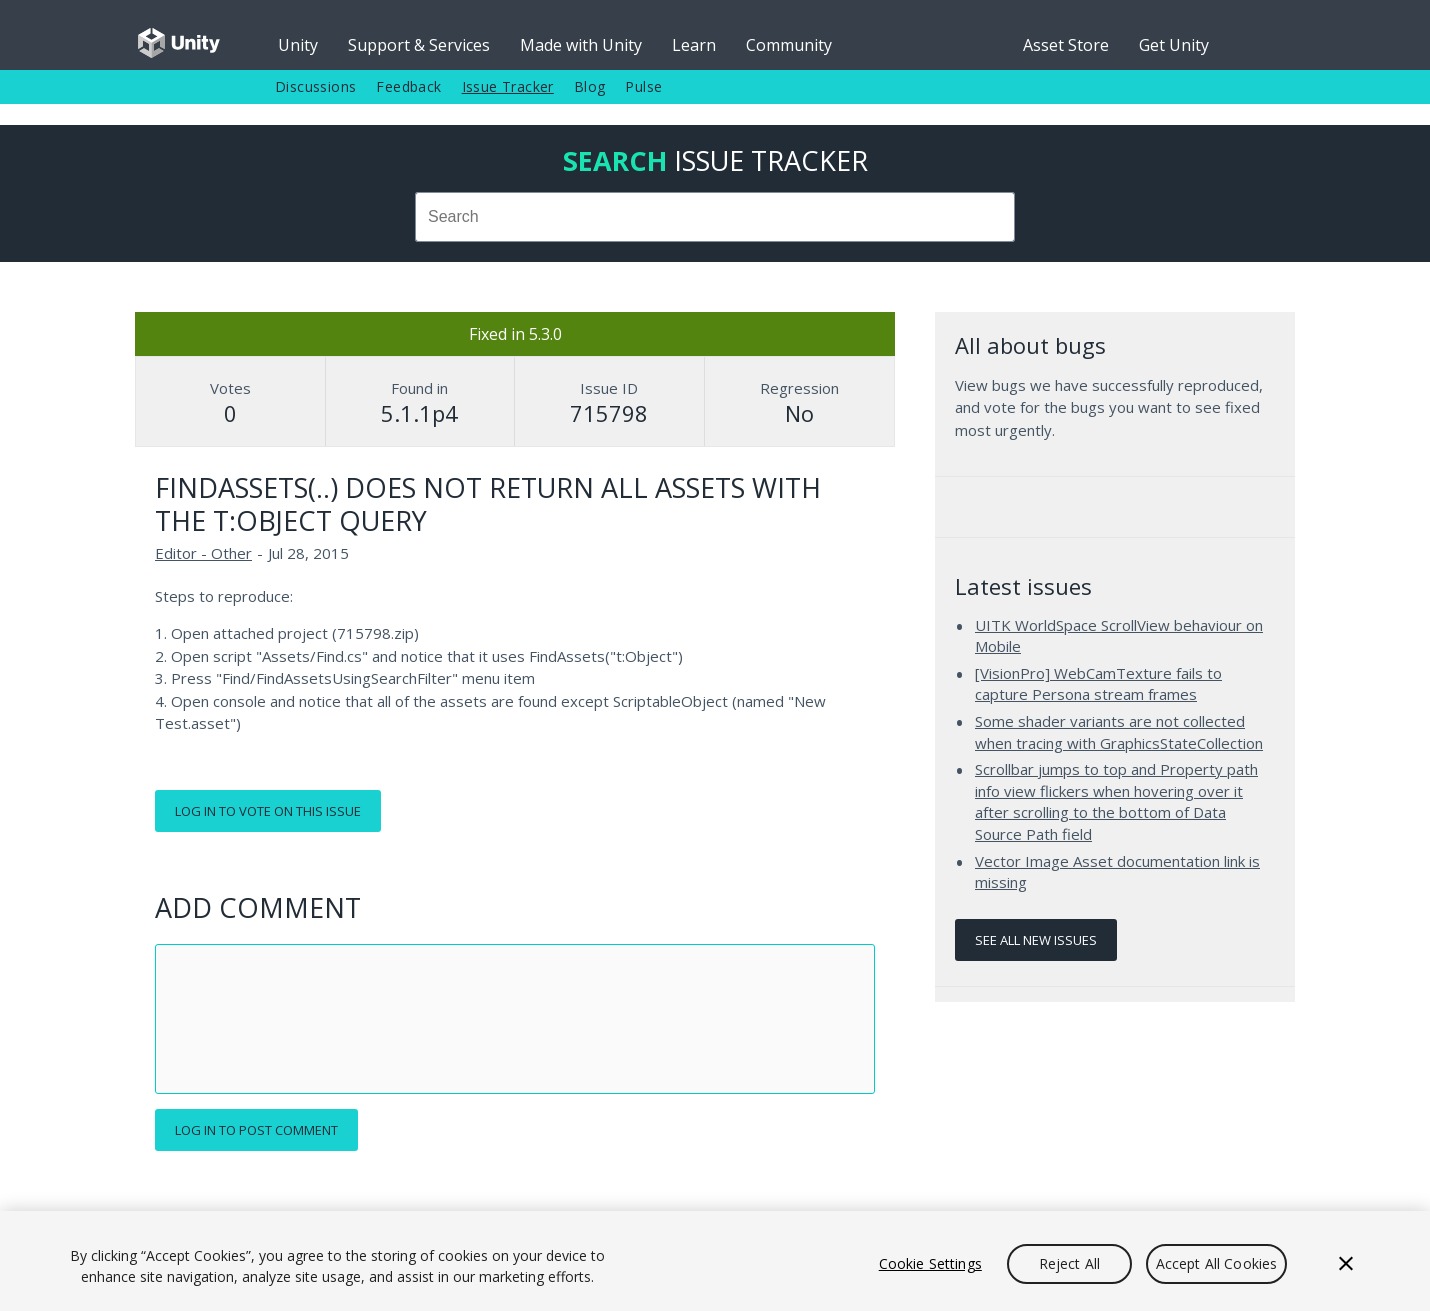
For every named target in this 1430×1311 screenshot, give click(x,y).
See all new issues (1036, 940)
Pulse (643, 86)
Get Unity (1174, 45)
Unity (298, 45)
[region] (715, 1261)
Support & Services (419, 45)
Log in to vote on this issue (268, 811)
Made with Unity (581, 45)
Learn (694, 45)
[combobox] (715, 217)
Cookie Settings (930, 1263)
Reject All (1069, 1263)
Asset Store (1066, 45)
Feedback (408, 86)
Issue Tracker (508, 86)
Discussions (315, 86)
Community (789, 45)
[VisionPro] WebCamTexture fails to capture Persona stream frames (1098, 684)
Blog (590, 86)
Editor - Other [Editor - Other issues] (203, 553)
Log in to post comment (256, 1130)
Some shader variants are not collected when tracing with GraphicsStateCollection (1119, 732)
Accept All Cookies (1217, 1263)
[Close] (1346, 1264)
